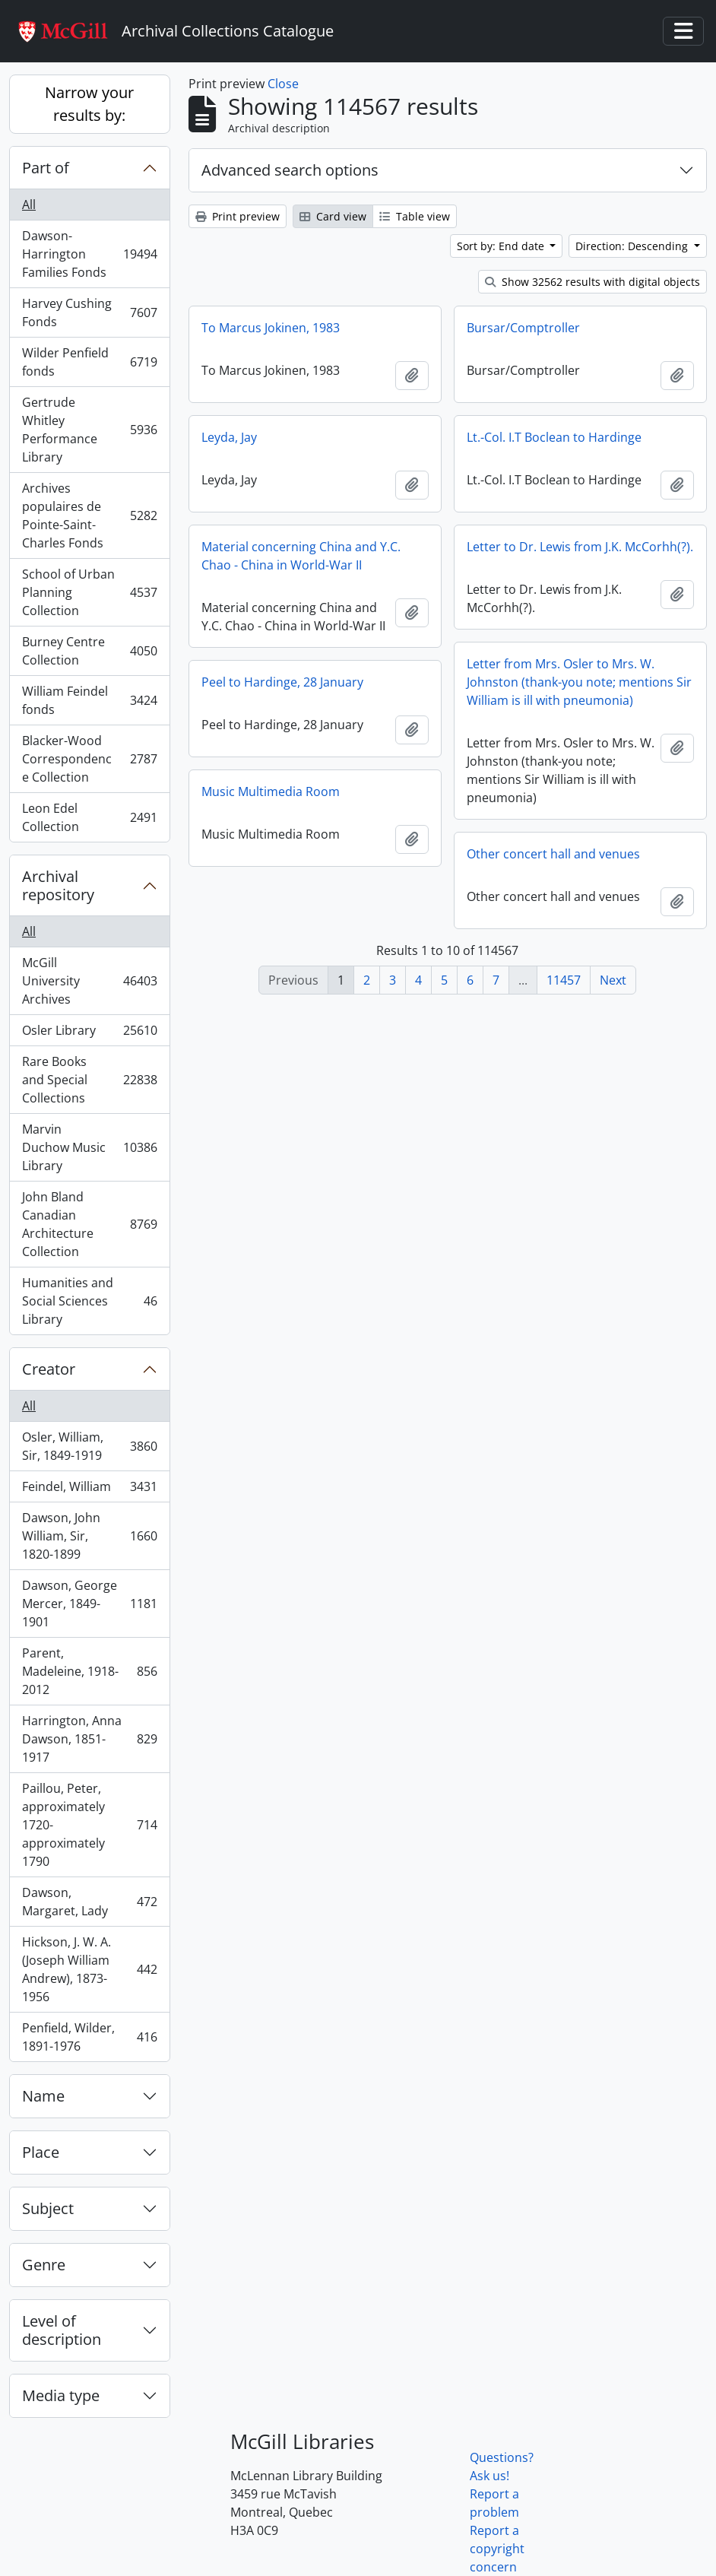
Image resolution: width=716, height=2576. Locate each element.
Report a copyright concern (497, 2548)
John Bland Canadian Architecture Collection (89, 1224)
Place (40, 2152)
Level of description (61, 2330)
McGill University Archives (89, 980)
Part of (45, 167)
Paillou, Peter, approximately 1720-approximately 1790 (89, 1825)
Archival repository (58, 885)
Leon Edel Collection (89, 817)
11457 (564, 980)
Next (613, 980)
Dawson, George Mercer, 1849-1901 (89, 1603)
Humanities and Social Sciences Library (89, 1301)
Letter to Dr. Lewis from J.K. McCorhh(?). (580, 546)
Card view (332, 216)
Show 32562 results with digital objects (592, 281)
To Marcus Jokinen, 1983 (270, 327)
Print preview (237, 216)
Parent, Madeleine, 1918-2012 (89, 1671)
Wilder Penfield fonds (89, 361)
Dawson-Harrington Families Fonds (89, 254)
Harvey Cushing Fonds (89, 312)
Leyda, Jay (229, 437)
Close (283, 83)
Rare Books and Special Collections (89, 1079)
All (29, 204)
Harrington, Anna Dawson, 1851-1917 (89, 1738)
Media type (61, 2395)
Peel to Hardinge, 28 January (282, 682)
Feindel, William (89, 1489)
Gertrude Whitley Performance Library (89, 429)
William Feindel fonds (89, 700)
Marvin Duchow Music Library (89, 1147)
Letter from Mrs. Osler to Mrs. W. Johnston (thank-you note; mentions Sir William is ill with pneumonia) (579, 682)
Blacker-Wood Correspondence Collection (89, 758)
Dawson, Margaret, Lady (89, 1901)
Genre (43, 2264)
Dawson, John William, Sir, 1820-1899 (89, 1535)
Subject (48, 2208)
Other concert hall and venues (553, 853)
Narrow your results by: (89, 103)
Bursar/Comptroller (523, 327)
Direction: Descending (633, 246)
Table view (414, 216)
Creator (48, 1369)
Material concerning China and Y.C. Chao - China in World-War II (301, 555)
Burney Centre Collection (89, 650)
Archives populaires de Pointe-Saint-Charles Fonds (89, 515)
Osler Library (89, 1033)
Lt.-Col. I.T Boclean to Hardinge (554, 437)
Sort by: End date (502, 246)
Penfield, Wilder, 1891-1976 (89, 2036)
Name (43, 2096)
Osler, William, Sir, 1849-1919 (89, 1446)
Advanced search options (290, 170)
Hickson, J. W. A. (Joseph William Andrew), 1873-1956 (89, 1969)
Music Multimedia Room (270, 791)
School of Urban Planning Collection (89, 592)
